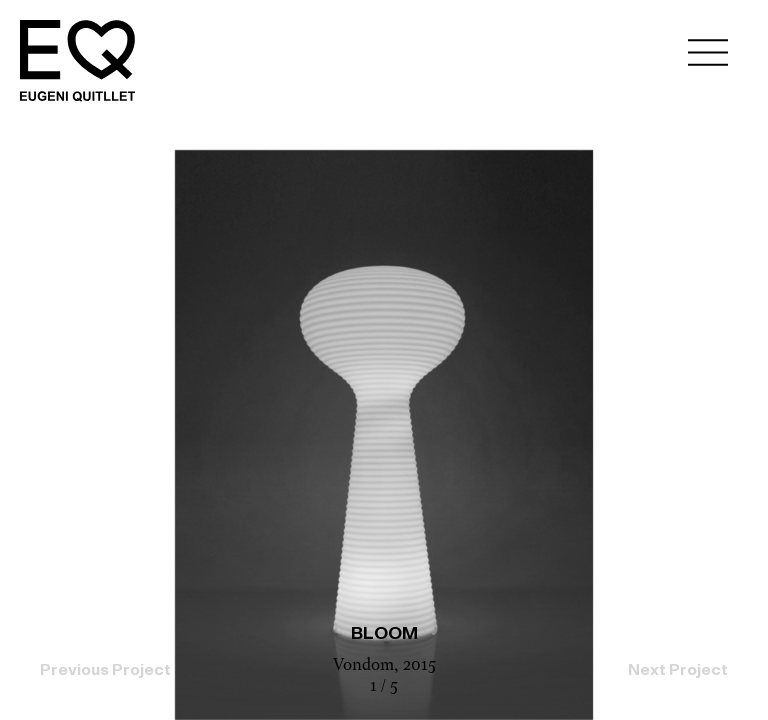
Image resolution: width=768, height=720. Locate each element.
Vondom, (368, 666)
